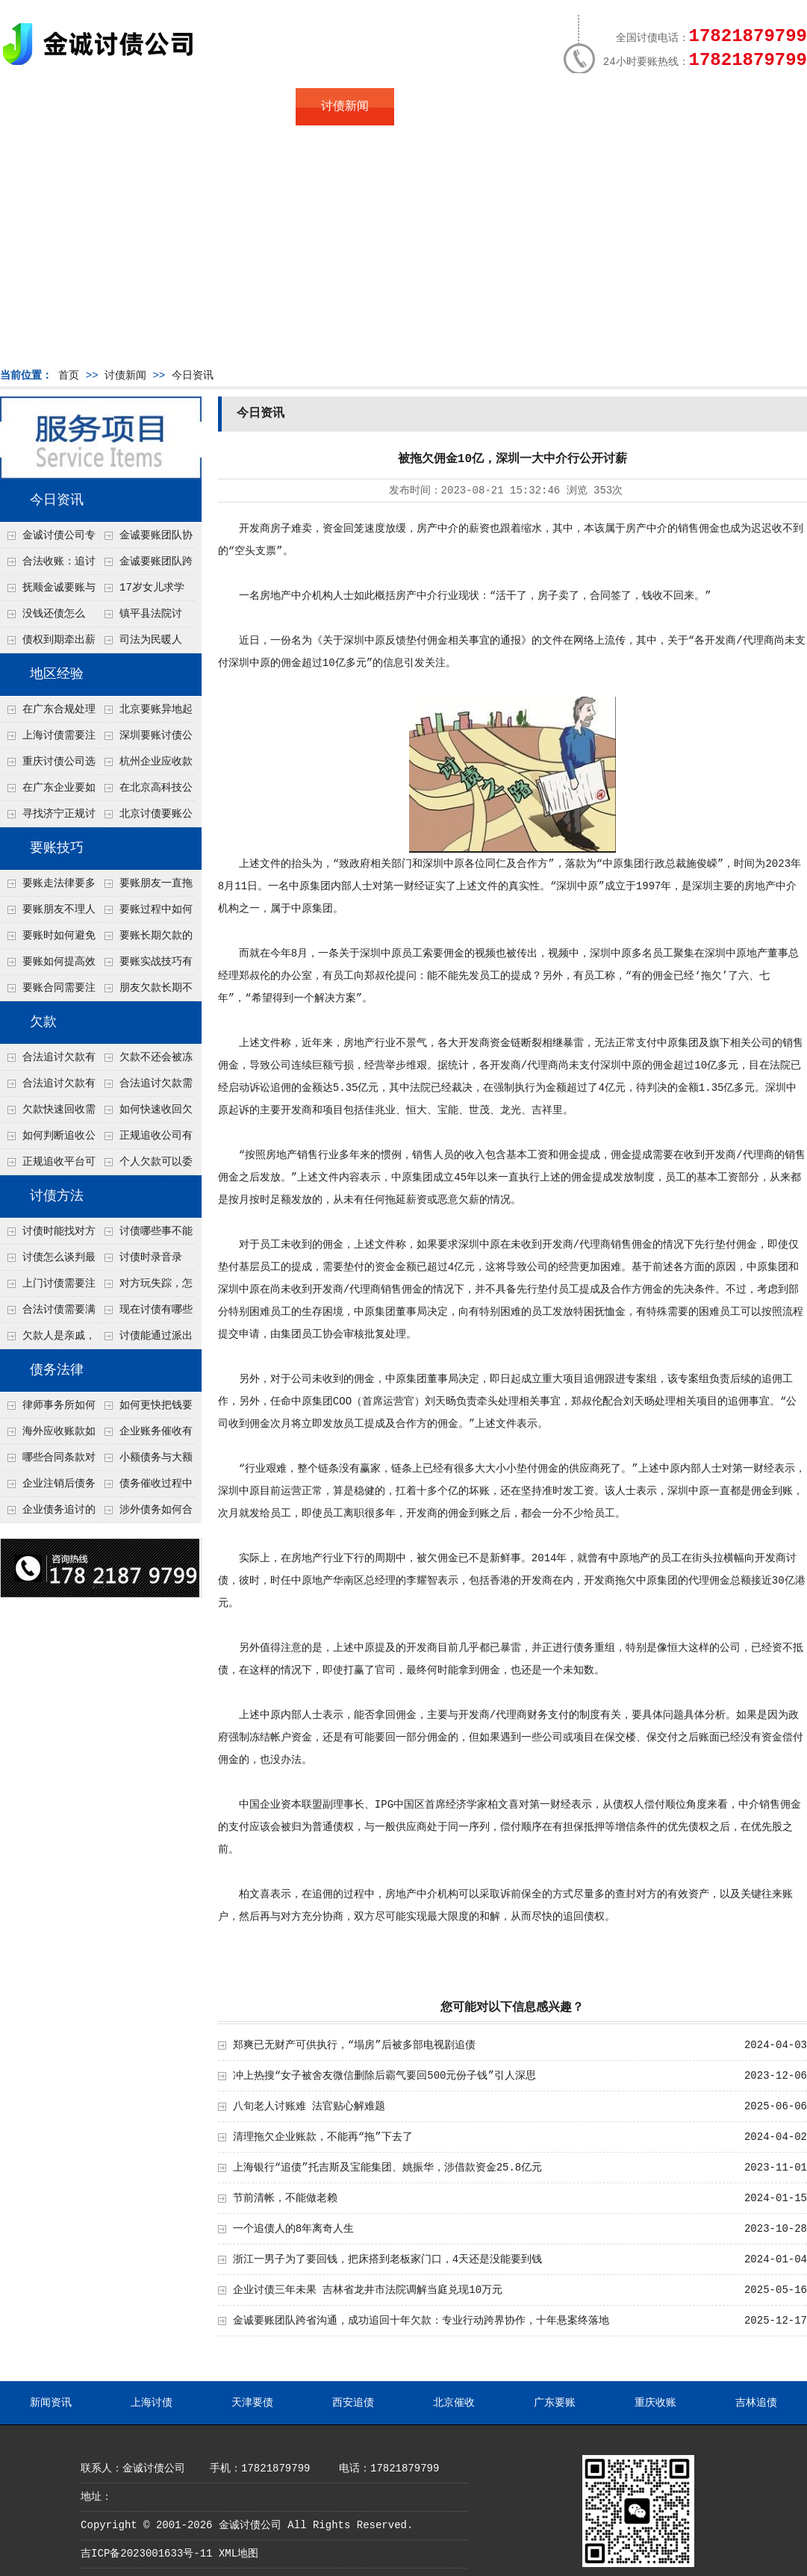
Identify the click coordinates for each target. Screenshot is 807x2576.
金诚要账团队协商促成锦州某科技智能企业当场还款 (145, 539)
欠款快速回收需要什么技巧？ (48, 1113)
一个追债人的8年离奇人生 (293, 2229)
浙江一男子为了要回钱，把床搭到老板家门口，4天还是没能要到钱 (387, 2259)
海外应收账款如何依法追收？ (48, 1435)
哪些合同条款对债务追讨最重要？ (48, 1461)
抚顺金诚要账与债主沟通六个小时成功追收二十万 (48, 591)
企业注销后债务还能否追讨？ (48, 1487)
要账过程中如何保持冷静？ (145, 913)
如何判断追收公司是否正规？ (48, 1139)
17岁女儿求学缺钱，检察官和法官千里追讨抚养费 (144, 591)
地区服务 (246, 106)
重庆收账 (655, 2403)
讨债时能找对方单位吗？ (48, 1235)
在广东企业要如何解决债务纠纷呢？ (48, 791)
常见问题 (443, 106)
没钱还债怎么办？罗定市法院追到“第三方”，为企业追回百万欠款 (48, 617)
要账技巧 (57, 848)
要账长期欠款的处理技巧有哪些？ (145, 939)
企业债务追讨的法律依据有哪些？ (48, 1513)
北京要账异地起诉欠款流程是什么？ (145, 713)
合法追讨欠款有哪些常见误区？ (48, 1061)
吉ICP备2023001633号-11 (146, 2554)
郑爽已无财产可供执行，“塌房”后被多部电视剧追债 (354, 2045)
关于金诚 (148, 106)
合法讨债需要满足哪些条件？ (48, 1313)
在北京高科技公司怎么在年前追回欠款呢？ (145, 791)
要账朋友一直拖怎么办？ (145, 887)
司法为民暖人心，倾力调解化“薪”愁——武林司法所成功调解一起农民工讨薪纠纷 (144, 643)
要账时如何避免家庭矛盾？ (48, 939)
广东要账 (555, 2403)
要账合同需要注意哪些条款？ (48, 991)
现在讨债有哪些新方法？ (145, 1313)
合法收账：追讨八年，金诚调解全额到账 (48, 565)
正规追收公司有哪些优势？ (145, 1139)
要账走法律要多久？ (48, 887)
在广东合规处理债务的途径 (48, 713)
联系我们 (640, 106)
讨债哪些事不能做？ (145, 1235)
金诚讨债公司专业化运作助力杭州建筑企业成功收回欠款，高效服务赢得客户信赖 (48, 539)
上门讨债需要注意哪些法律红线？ (48, 1287)
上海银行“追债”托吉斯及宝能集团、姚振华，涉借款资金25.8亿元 (387, 2168)
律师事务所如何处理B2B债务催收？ (48, 1409)
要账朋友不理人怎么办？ (48, 913)
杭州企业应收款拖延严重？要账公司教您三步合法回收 (145, 765)
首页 (49, 106)
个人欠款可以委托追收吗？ (145, 1165)
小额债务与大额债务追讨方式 (145, 1461)
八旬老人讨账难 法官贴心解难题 (309, 2106)
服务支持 (738, 106)
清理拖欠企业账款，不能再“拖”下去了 (323, 2137)
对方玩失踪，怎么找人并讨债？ (145, 1287)
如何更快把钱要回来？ (145, 1409)
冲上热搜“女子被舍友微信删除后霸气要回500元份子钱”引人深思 (384, 2076)
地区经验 (57, 674)
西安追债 (353, 2403)
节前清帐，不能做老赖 (285, 2198)
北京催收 (454, 2403)
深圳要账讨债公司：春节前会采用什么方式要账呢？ (145, 739)
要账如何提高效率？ (48, 965)
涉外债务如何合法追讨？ (145, 1513)
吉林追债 (756, 2403)
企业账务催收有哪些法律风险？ (145, 1435)
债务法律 (57, 1370)
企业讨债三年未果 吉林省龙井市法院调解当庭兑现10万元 (367, 2290)
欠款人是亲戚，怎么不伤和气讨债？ (48, 1339)
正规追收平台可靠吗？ (48, 1165)
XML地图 (238, 2554)
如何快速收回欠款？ (145, 1113)
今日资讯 (193, 376)
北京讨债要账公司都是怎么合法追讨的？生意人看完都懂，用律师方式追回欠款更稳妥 (145, 817)
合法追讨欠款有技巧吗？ (48, 1087)
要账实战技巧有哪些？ (145, 965)
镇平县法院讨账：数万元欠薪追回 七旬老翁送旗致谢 (144, 617)
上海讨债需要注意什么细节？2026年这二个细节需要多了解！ (48, 739)
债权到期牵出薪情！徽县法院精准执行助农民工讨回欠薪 (48, 643)
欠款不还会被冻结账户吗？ (145, 1061)
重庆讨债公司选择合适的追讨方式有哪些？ (48, 765)
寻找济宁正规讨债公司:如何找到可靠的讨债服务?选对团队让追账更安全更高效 (48, 817)
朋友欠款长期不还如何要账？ (145, 991)
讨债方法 (57, 1196)
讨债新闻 (345, 106)
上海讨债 (151, 2403)
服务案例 (541, 106)
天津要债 (252, 2403)
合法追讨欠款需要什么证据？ (145, 1087)
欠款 (43, 1022)
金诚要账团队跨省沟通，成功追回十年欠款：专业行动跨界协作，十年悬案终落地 (145, 565)
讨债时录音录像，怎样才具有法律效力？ (144, 1261)
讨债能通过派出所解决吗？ (145, 1339)
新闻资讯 (51, 2403)
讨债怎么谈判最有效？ (48, 1261)
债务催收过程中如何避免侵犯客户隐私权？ (145, 1487)
